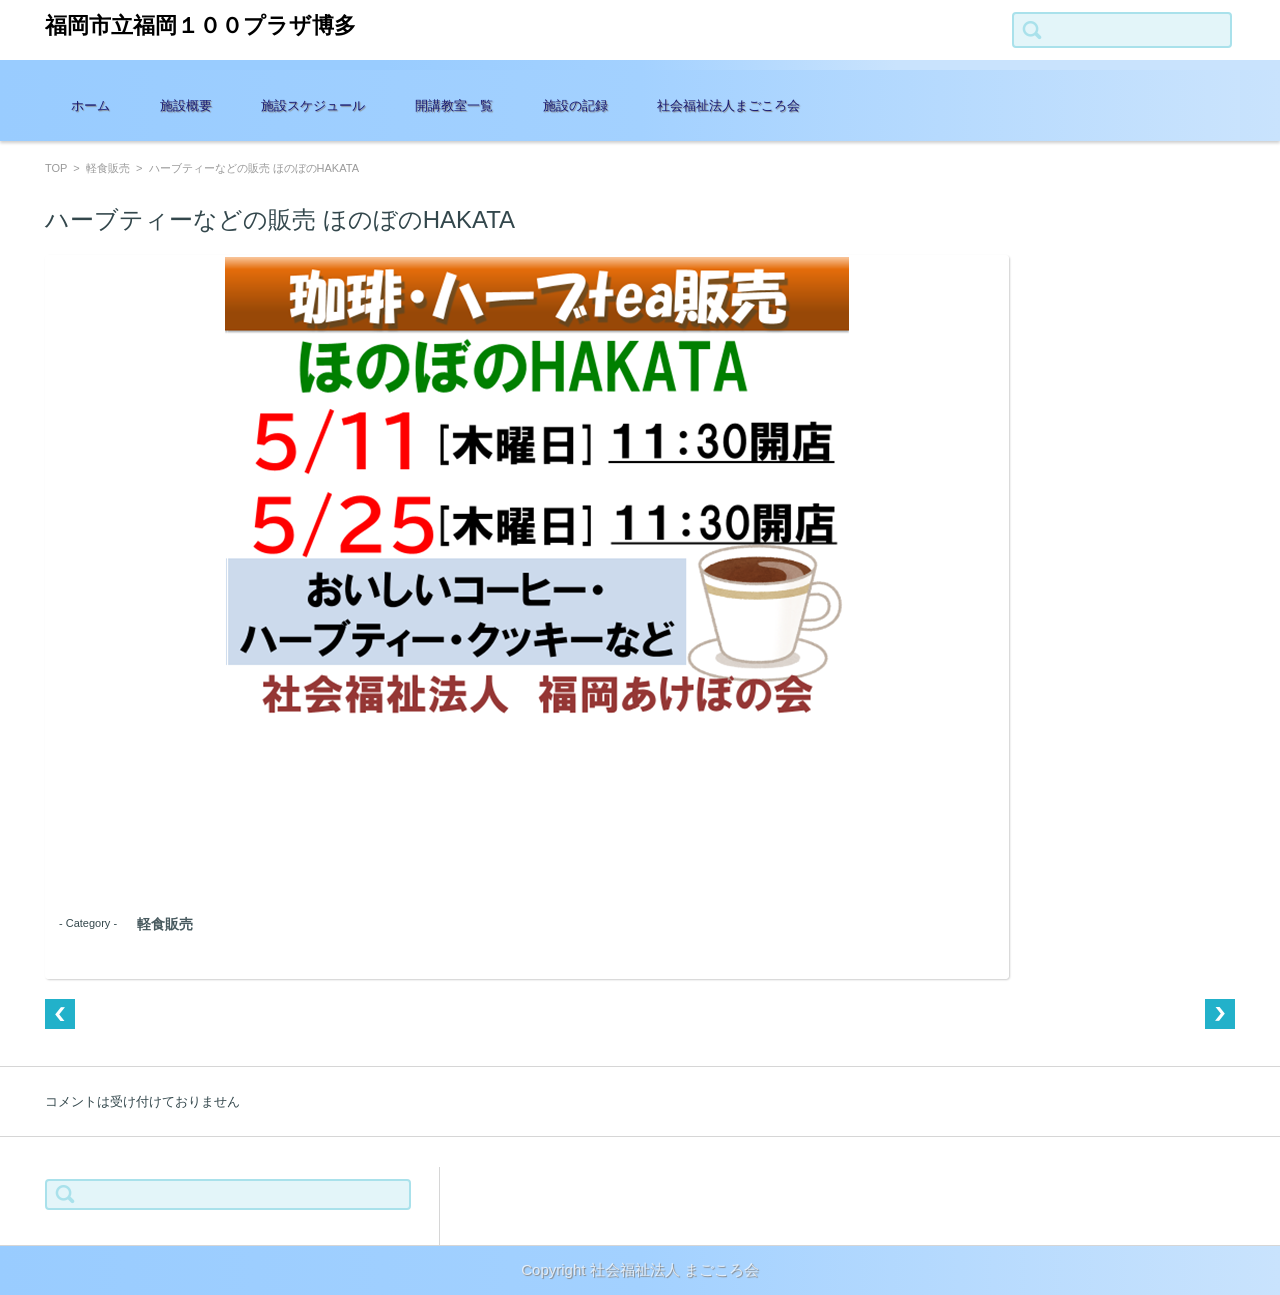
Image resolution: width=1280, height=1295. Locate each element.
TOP (56, 168)
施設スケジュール (313, 105)
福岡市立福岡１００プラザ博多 (200, 25)
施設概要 (186, 105)
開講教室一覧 (454, 105)
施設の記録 (575, 105)
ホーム (90, 105)
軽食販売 (108, 168)
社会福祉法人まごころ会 (728, 105)
